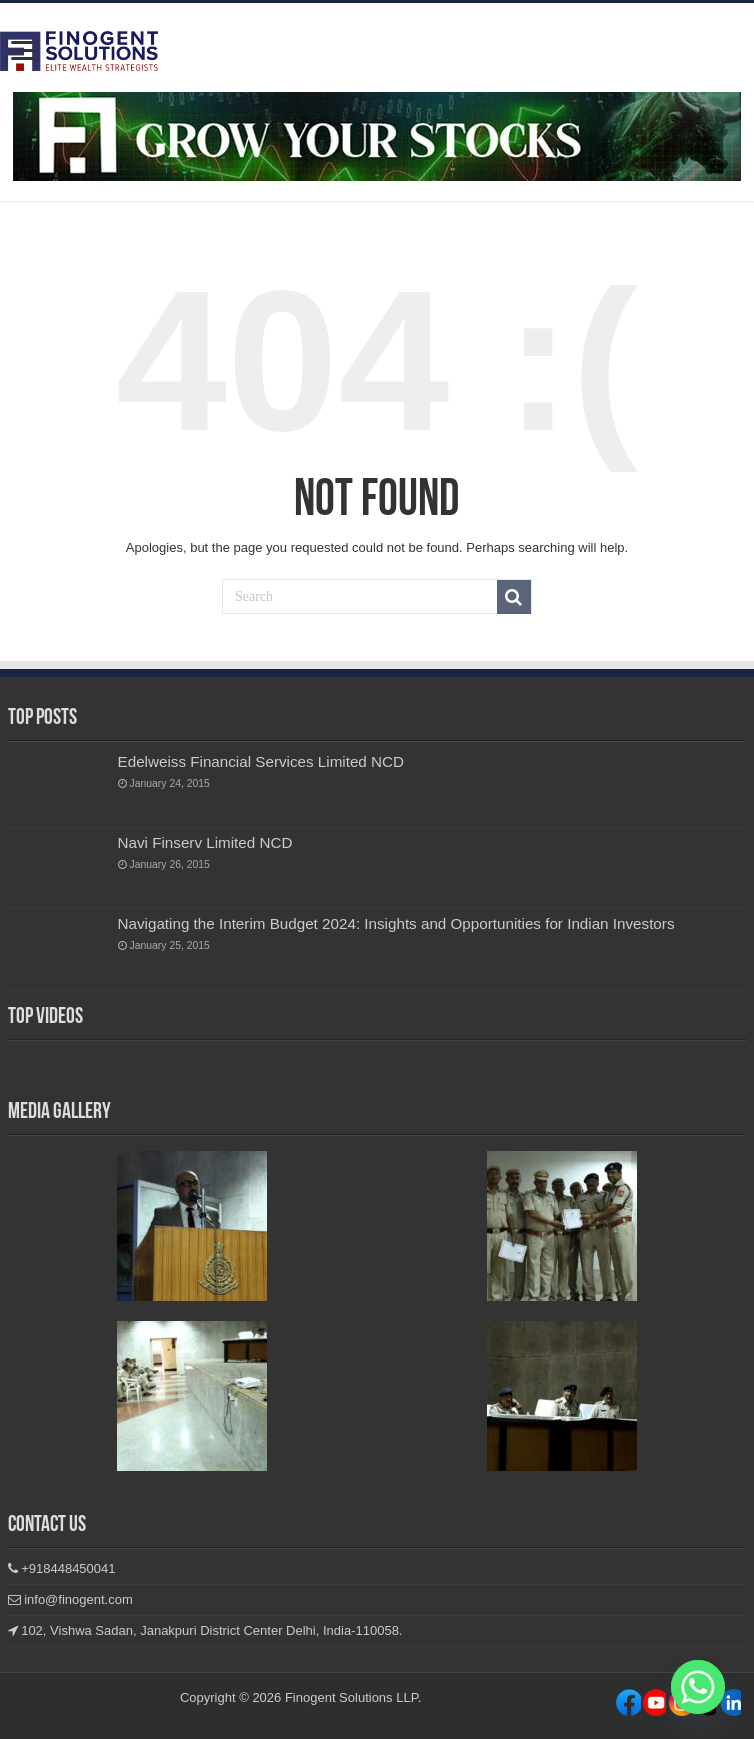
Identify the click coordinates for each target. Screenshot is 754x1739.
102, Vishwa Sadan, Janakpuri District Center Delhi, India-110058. (205, 1630)
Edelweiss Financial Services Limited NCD (261, 761)
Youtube (728, 1706)
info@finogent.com (70, 1599)
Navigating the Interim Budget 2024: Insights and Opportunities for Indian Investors (396, 923)
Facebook (628, 1706)
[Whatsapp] (698, 1687)
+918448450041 (62, 1568)
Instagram (653, 1706)
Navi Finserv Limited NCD (205, 842)
